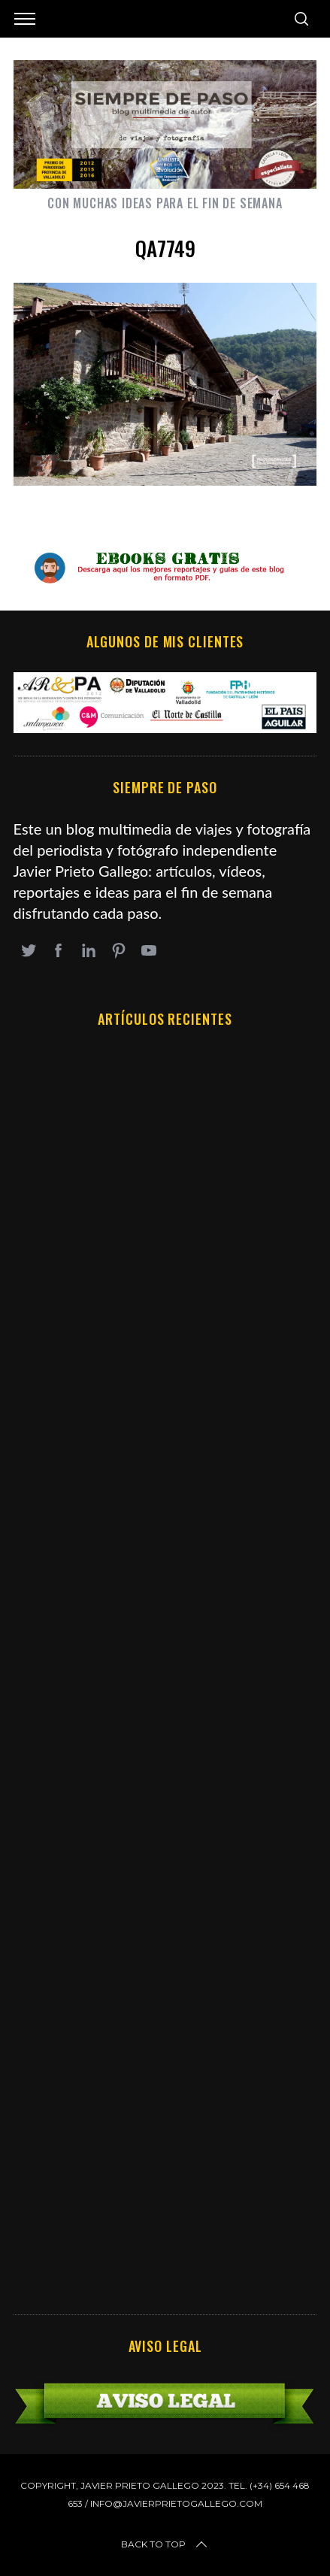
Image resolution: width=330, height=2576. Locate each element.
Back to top (165, 2544)
